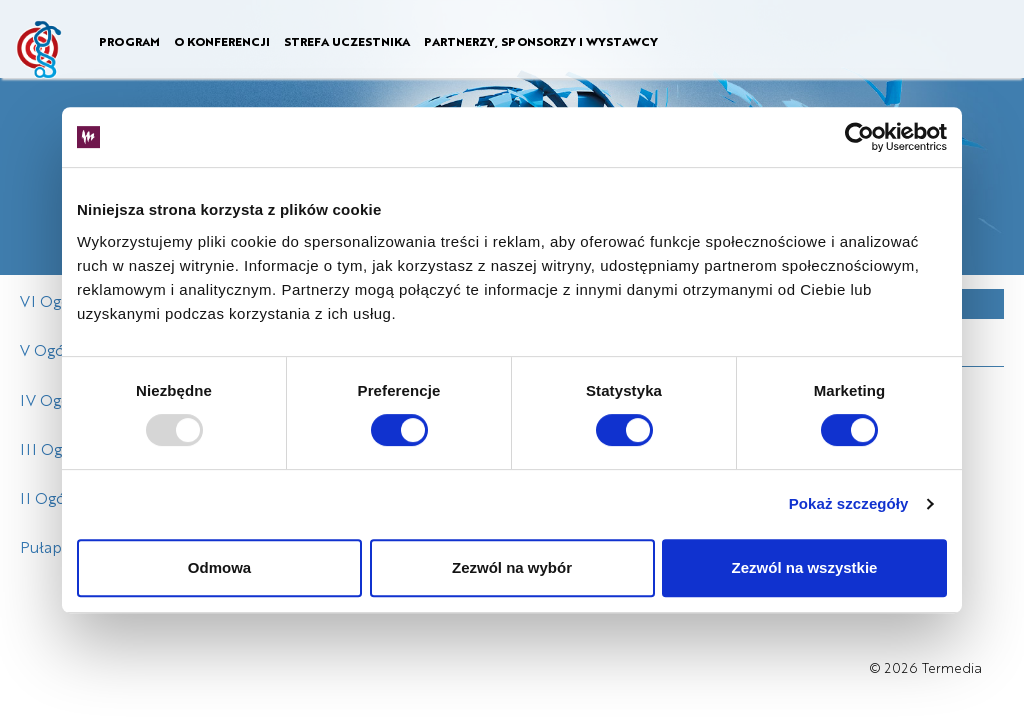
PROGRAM (129, 41)
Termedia (952, 667)
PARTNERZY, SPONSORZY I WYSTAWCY (541, 41)
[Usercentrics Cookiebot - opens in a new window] (859, 137)
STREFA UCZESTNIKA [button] (347, 41)
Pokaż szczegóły (849, 503)
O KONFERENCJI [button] (222, 41)
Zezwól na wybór (512, 567)
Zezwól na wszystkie (805, 567)
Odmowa (219, 567)
